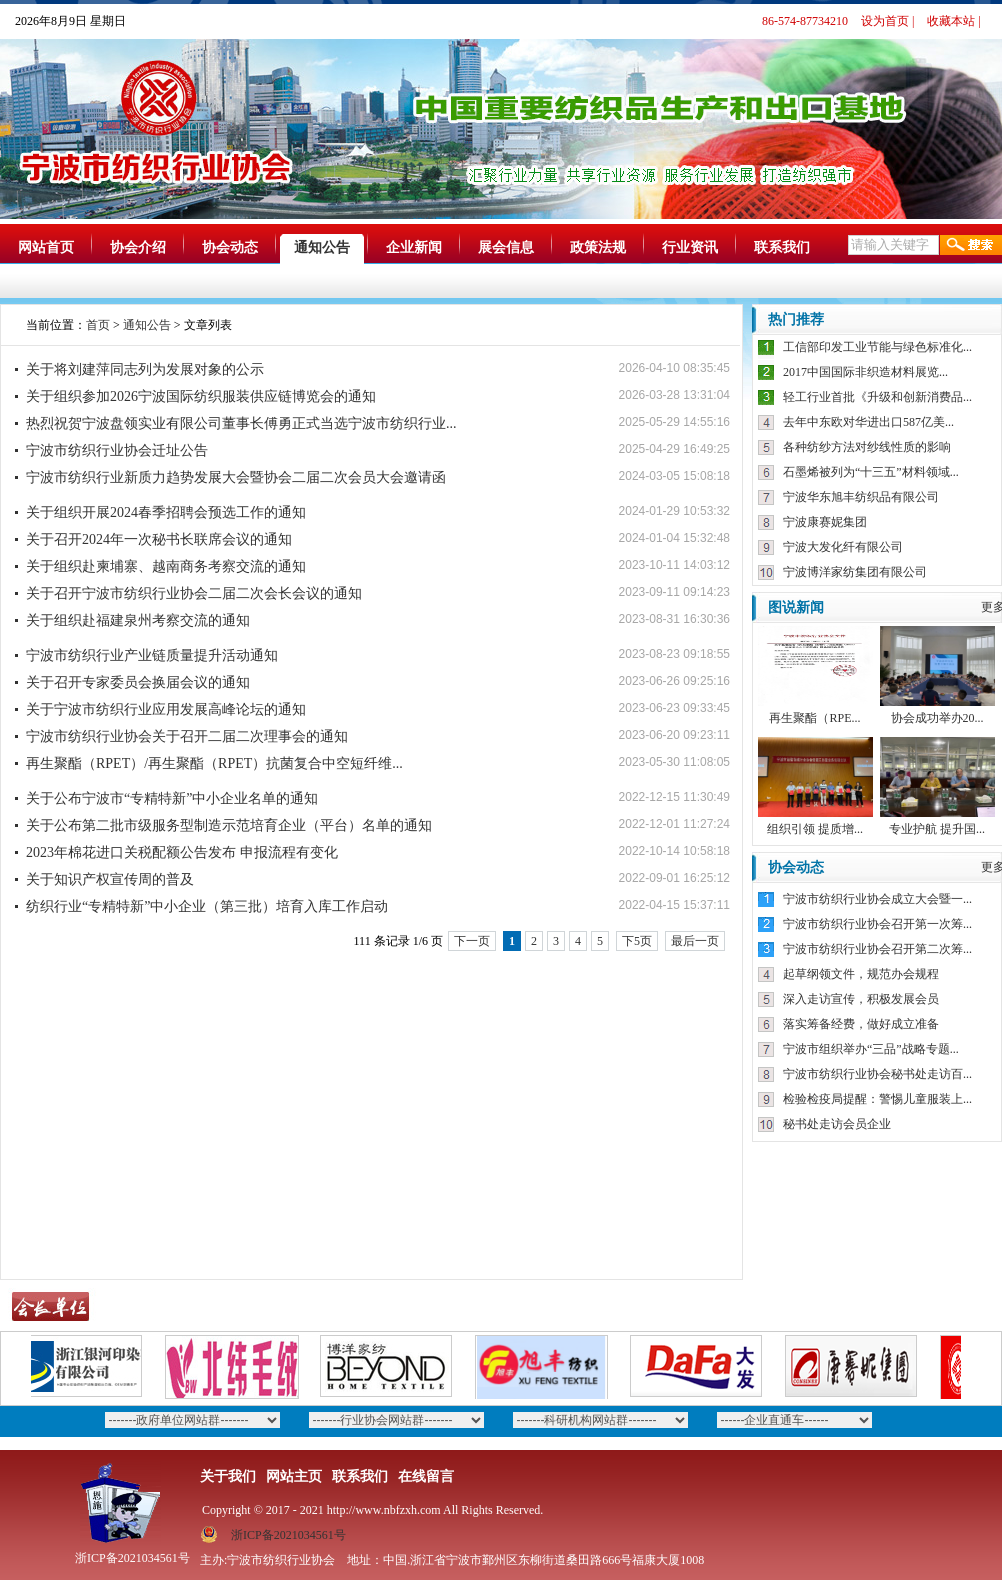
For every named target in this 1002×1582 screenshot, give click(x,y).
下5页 (637, 941)
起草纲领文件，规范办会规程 (861, 974)
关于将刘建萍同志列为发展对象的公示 (145, 369)
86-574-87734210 (805, 21)
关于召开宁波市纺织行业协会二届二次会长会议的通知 (194, 593)
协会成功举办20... (937, 718)
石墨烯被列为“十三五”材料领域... (871, 472)
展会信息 (506, 247)
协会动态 (230, 247)
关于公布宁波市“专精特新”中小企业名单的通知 (172, 798)
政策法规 (598, 247)
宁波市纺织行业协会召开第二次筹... (877, 949)
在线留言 (426, 1476)
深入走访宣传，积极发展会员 (861, 999)
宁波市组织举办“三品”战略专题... (871, 1049)
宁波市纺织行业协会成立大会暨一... (877, 899)
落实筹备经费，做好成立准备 (861, 1024)
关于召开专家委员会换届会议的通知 (138, 682)
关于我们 (228, 1476)
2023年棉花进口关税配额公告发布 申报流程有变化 (182, 852)
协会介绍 (138, 247)
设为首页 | (887, 21)
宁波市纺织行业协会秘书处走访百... (877, 1074)
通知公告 (322, 247)
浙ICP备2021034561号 (288, 1535)
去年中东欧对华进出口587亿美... (868, 422)
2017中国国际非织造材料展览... (865, 372)
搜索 (971, 245)
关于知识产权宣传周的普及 (110, 879)
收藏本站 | (953, 21)
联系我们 (782, 247)
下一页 (472, 941)
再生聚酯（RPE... (814, 718)
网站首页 (46, 247)
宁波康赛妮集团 (825, 522)
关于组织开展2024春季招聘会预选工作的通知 (166, 512)
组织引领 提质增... (815, 829)
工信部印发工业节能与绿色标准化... (877, 347)
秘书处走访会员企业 (837, 1124)
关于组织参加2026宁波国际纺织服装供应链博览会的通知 (201, 396)
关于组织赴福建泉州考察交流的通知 (138, 620)
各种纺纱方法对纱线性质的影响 (867, 447)
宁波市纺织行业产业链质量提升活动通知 (152, 655)
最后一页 (695, 941)
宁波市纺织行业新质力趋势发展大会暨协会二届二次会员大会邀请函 (236, 477)
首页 (98, 325)
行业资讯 (690, 247)
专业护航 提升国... (937, 829)
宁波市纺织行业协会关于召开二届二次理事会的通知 (187, 736)
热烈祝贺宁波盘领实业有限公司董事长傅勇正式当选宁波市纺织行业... (241, 423)
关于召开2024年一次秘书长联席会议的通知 (159, 539)
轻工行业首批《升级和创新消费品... (877, 397)
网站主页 (294, 1476)
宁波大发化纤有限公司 (843, 547)
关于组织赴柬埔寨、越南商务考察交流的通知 (166, 566)
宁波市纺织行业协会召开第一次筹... (877, 924)
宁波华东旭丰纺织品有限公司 (861, 497)
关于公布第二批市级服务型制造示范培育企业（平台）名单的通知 (229, 825)
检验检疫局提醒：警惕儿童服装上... (877, 1099)
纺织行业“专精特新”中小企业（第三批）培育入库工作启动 (207, 906)
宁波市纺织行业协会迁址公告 (117, 450)
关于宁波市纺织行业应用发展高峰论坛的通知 (166, 709)
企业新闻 (414, 247)
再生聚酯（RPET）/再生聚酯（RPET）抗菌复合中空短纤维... (214, 763)
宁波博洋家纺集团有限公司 (855, 572)
